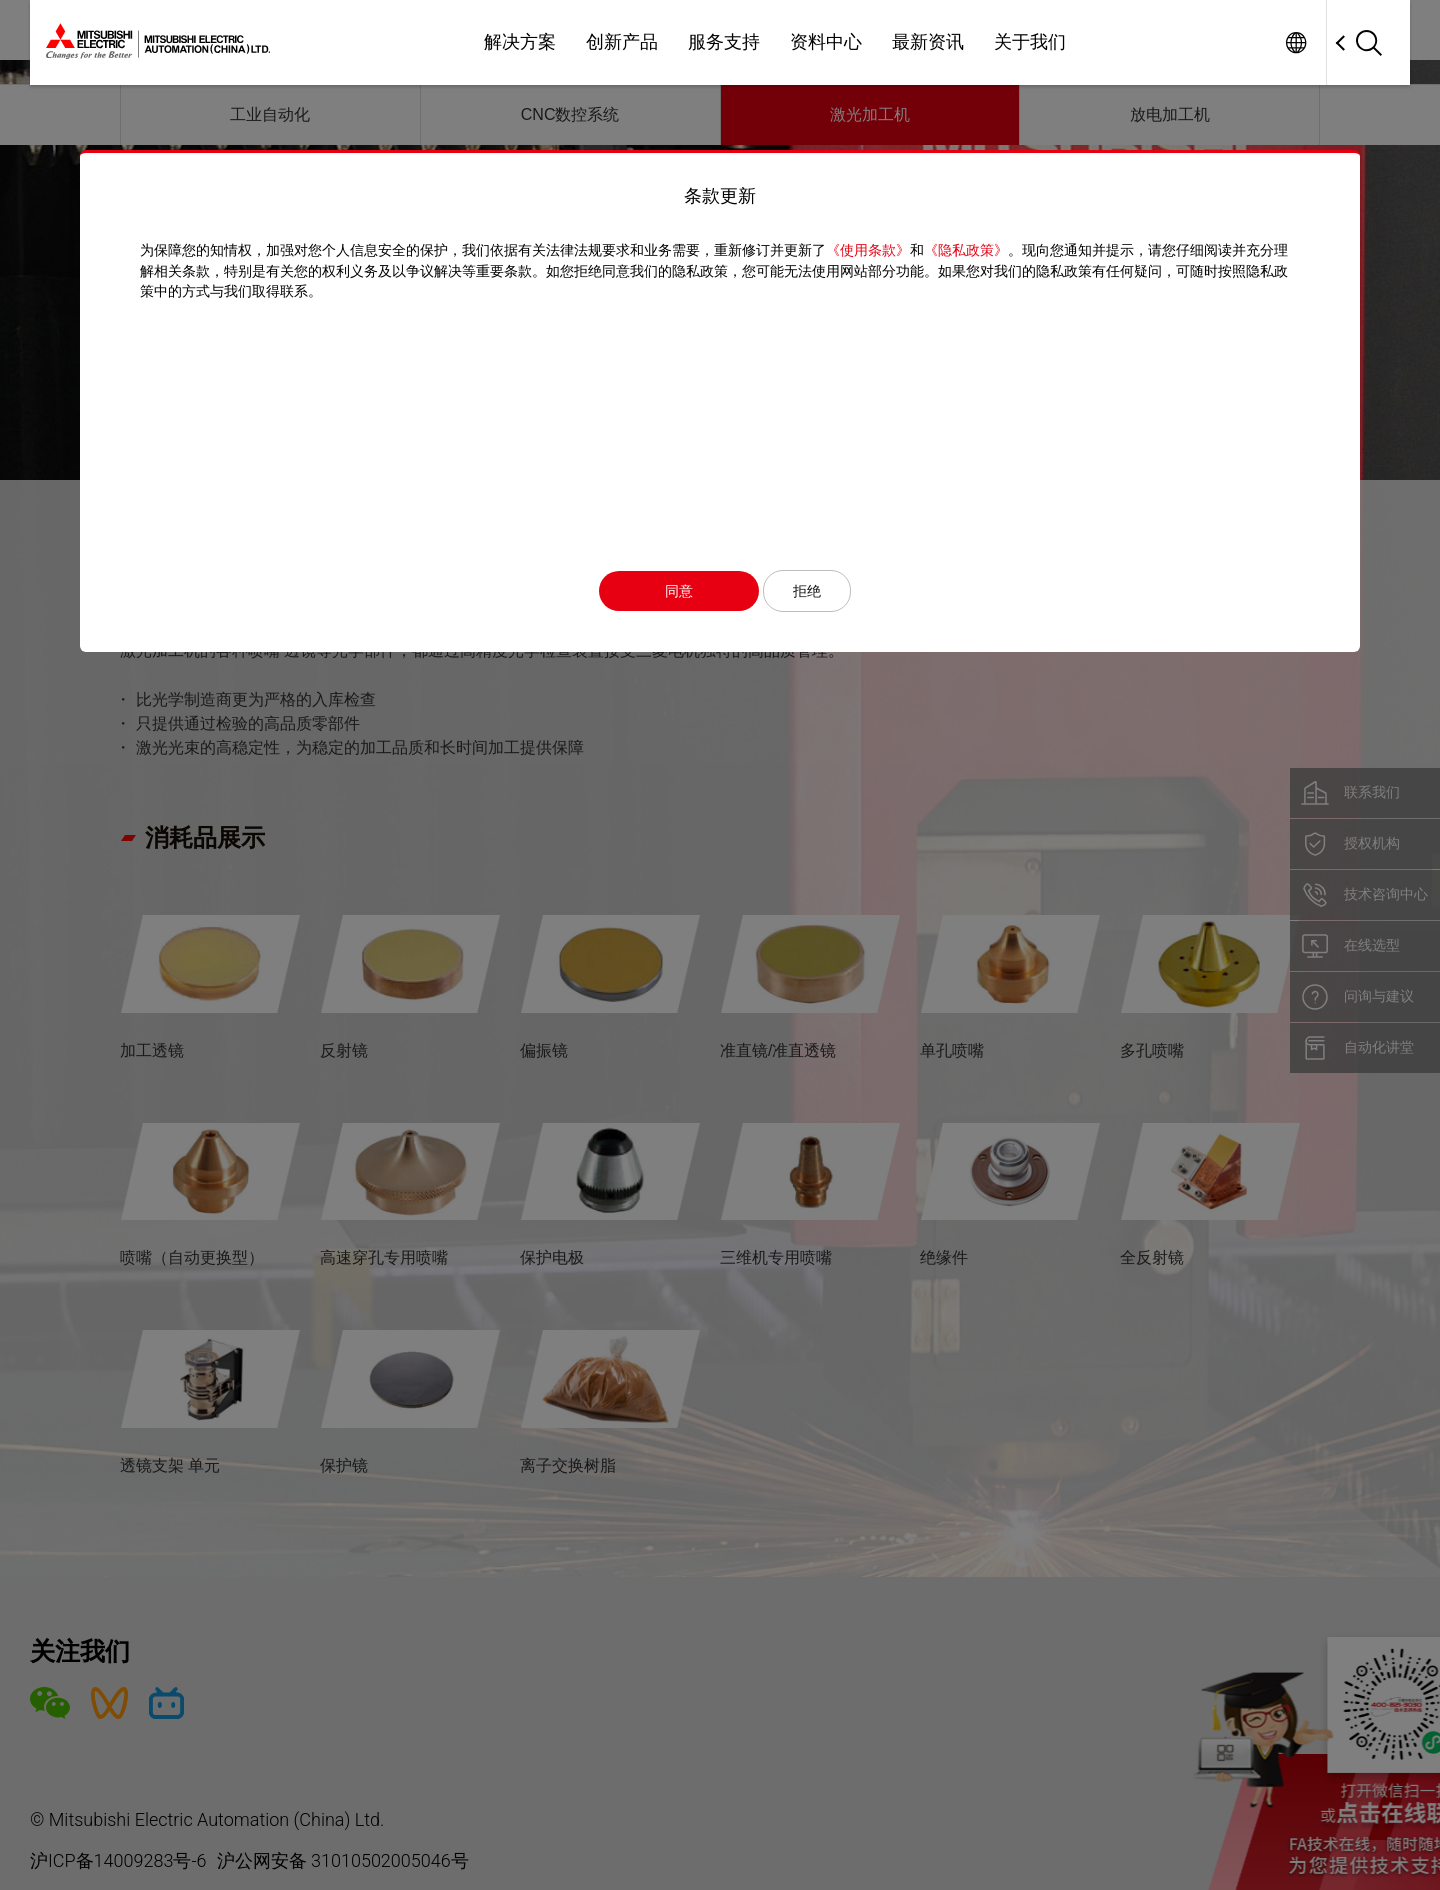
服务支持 (724, 42)
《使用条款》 (868, 250)
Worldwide (1295, 42)
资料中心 (826, 42)
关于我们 (1030, 42)
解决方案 (520, 42)
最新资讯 (928, 42)
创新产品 (622, 42)
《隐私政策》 (966, 250)
